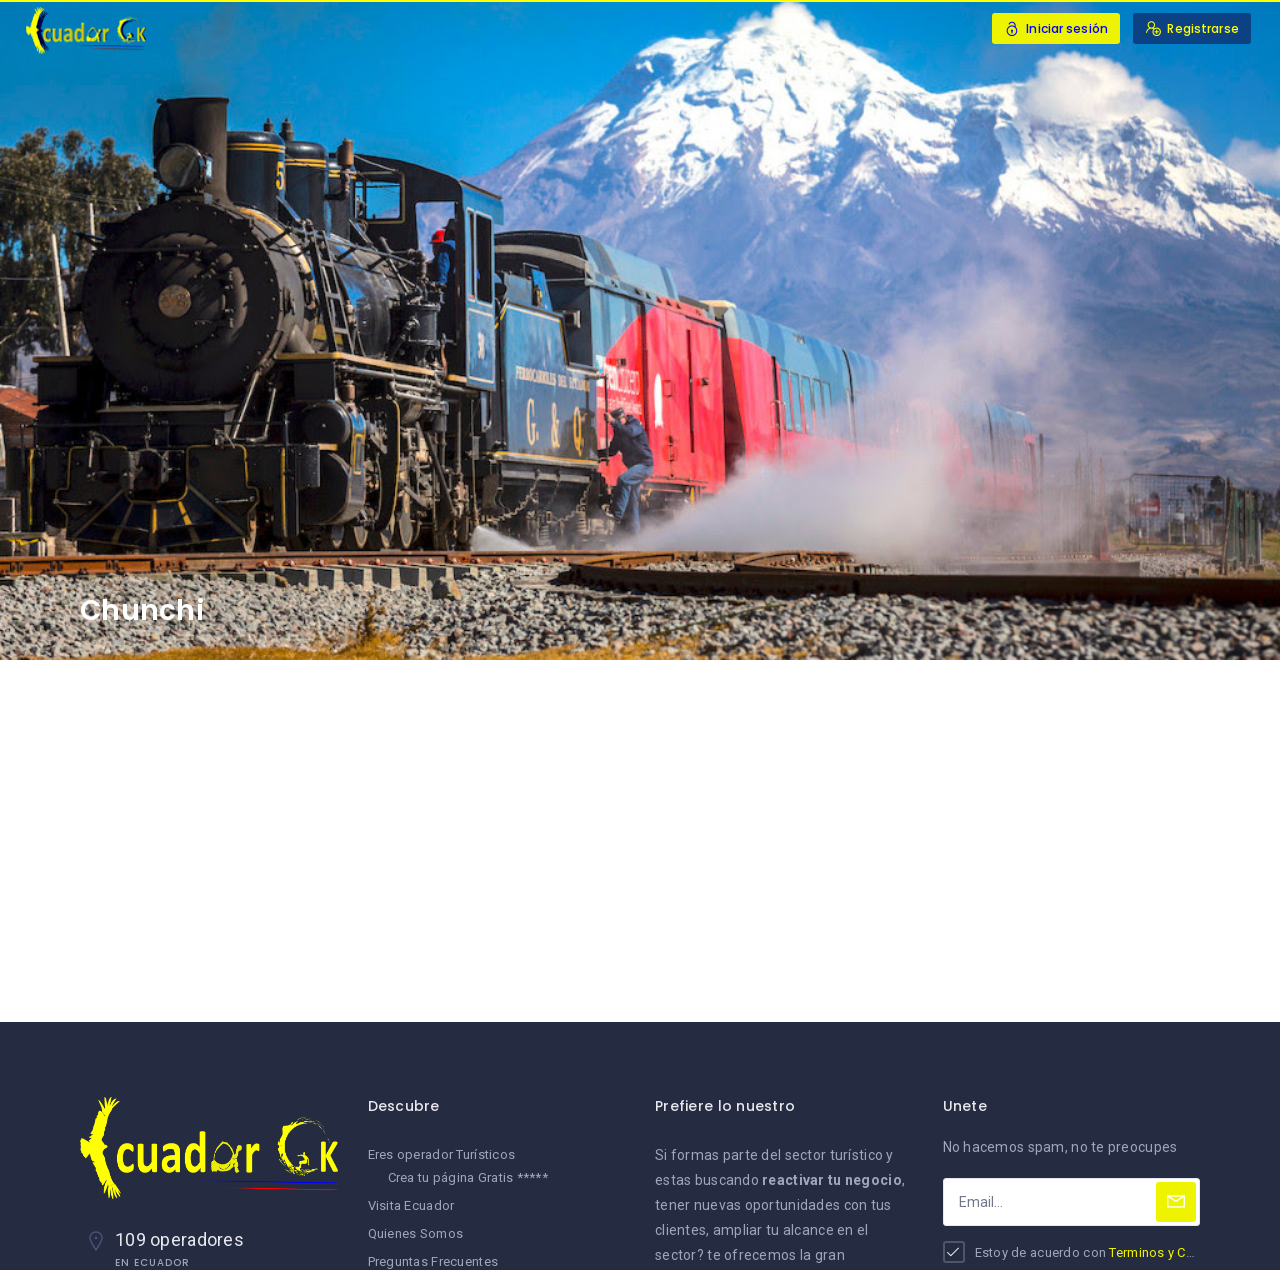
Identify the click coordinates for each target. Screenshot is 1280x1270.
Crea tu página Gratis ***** (468, 1177)
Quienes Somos (416, 1233)
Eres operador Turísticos (442, 1154)
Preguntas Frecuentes (433, 1261)
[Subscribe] (1176, 1202)
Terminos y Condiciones (1181, 1252)
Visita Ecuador (411, 1205)
